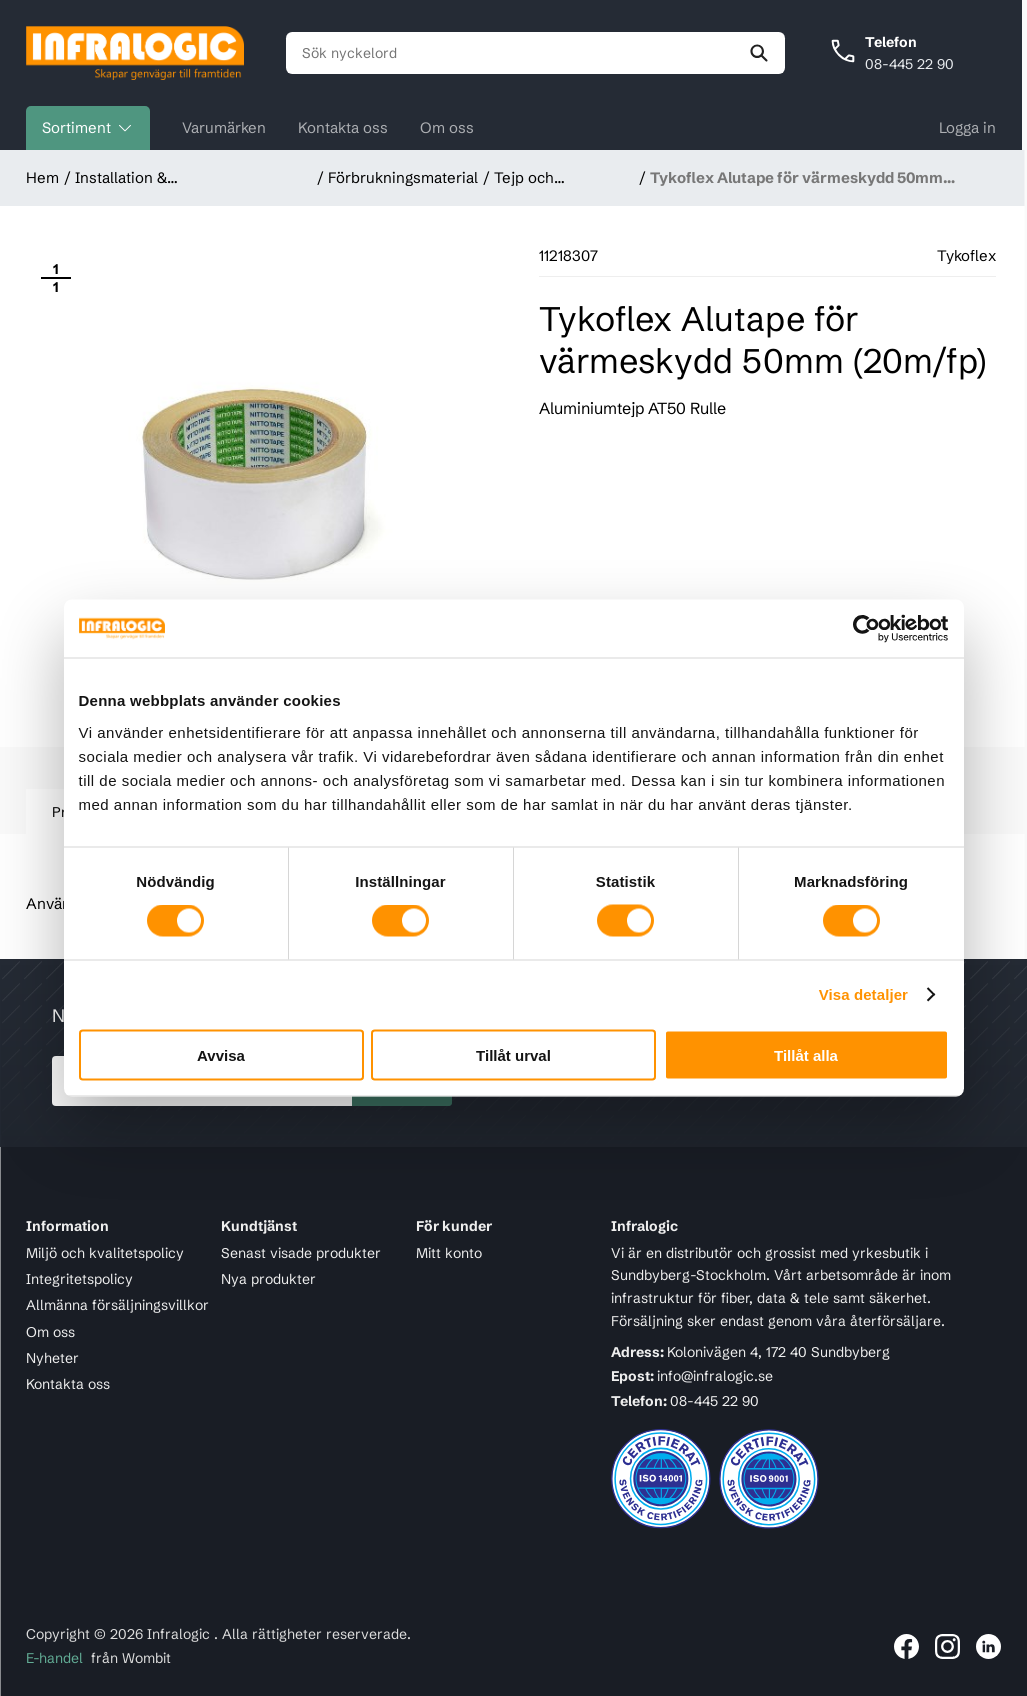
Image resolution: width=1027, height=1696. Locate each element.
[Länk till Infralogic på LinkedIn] (988, 1646)
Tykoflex (966, 255)
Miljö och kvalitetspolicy (105, 1253)
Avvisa (221, 1054)
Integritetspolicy (79, 1279)
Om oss (447, 127)
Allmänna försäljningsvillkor (117, 1305)
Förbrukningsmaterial (403, 177)
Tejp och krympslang (534, 179)
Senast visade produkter (301, 1253)
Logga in (967, 127)
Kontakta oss (343, 127)
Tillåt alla (806, 1054)
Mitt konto (449, 1253)
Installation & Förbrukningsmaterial (150, 179)
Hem (42, 177)
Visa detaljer (863, 994)
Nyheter (52, 1358)
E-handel (54, 1658)
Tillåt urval (513, 1054)
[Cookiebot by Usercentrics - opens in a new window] (861, 629)
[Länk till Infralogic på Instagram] (947, 1646)
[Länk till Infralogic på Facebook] (906, 1646)
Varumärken (224, 127)
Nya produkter (268, 1279)
